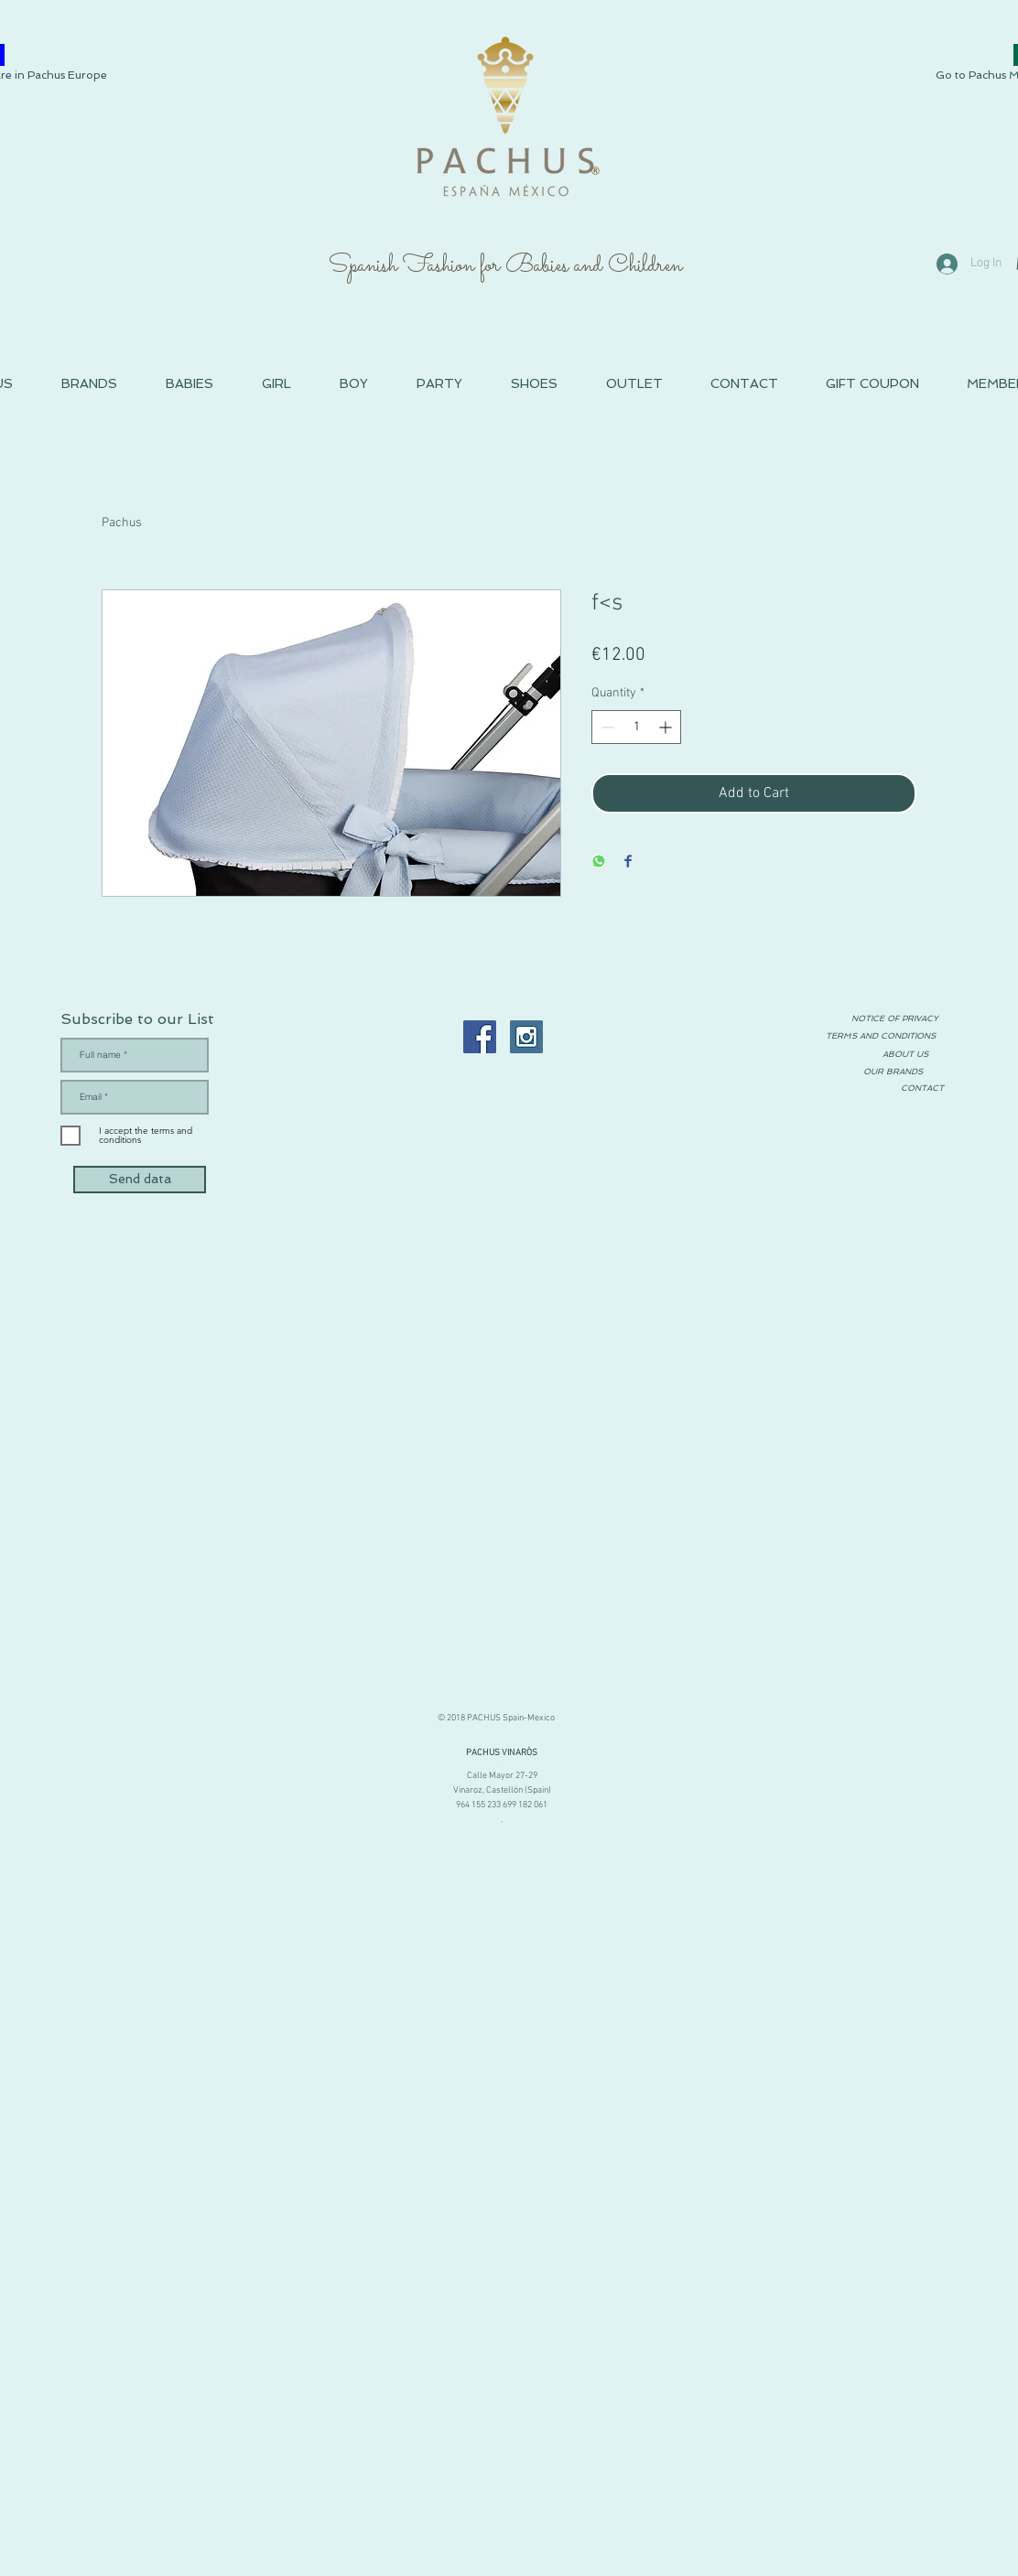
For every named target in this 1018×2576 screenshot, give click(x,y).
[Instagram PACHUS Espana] (526, 1036)
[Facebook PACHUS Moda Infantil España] (479, 1036)
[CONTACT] (922, 1088)
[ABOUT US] (905, 1054)
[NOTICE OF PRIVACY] (894, 1018)
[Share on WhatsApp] (598, 862)
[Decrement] (605, 727)
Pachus (122, 523)
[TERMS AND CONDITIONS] (881, 1036)
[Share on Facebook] (628, 862)
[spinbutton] (636, 727)
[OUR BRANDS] (892, 1071)
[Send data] (139, 1179)
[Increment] (666, 727)
